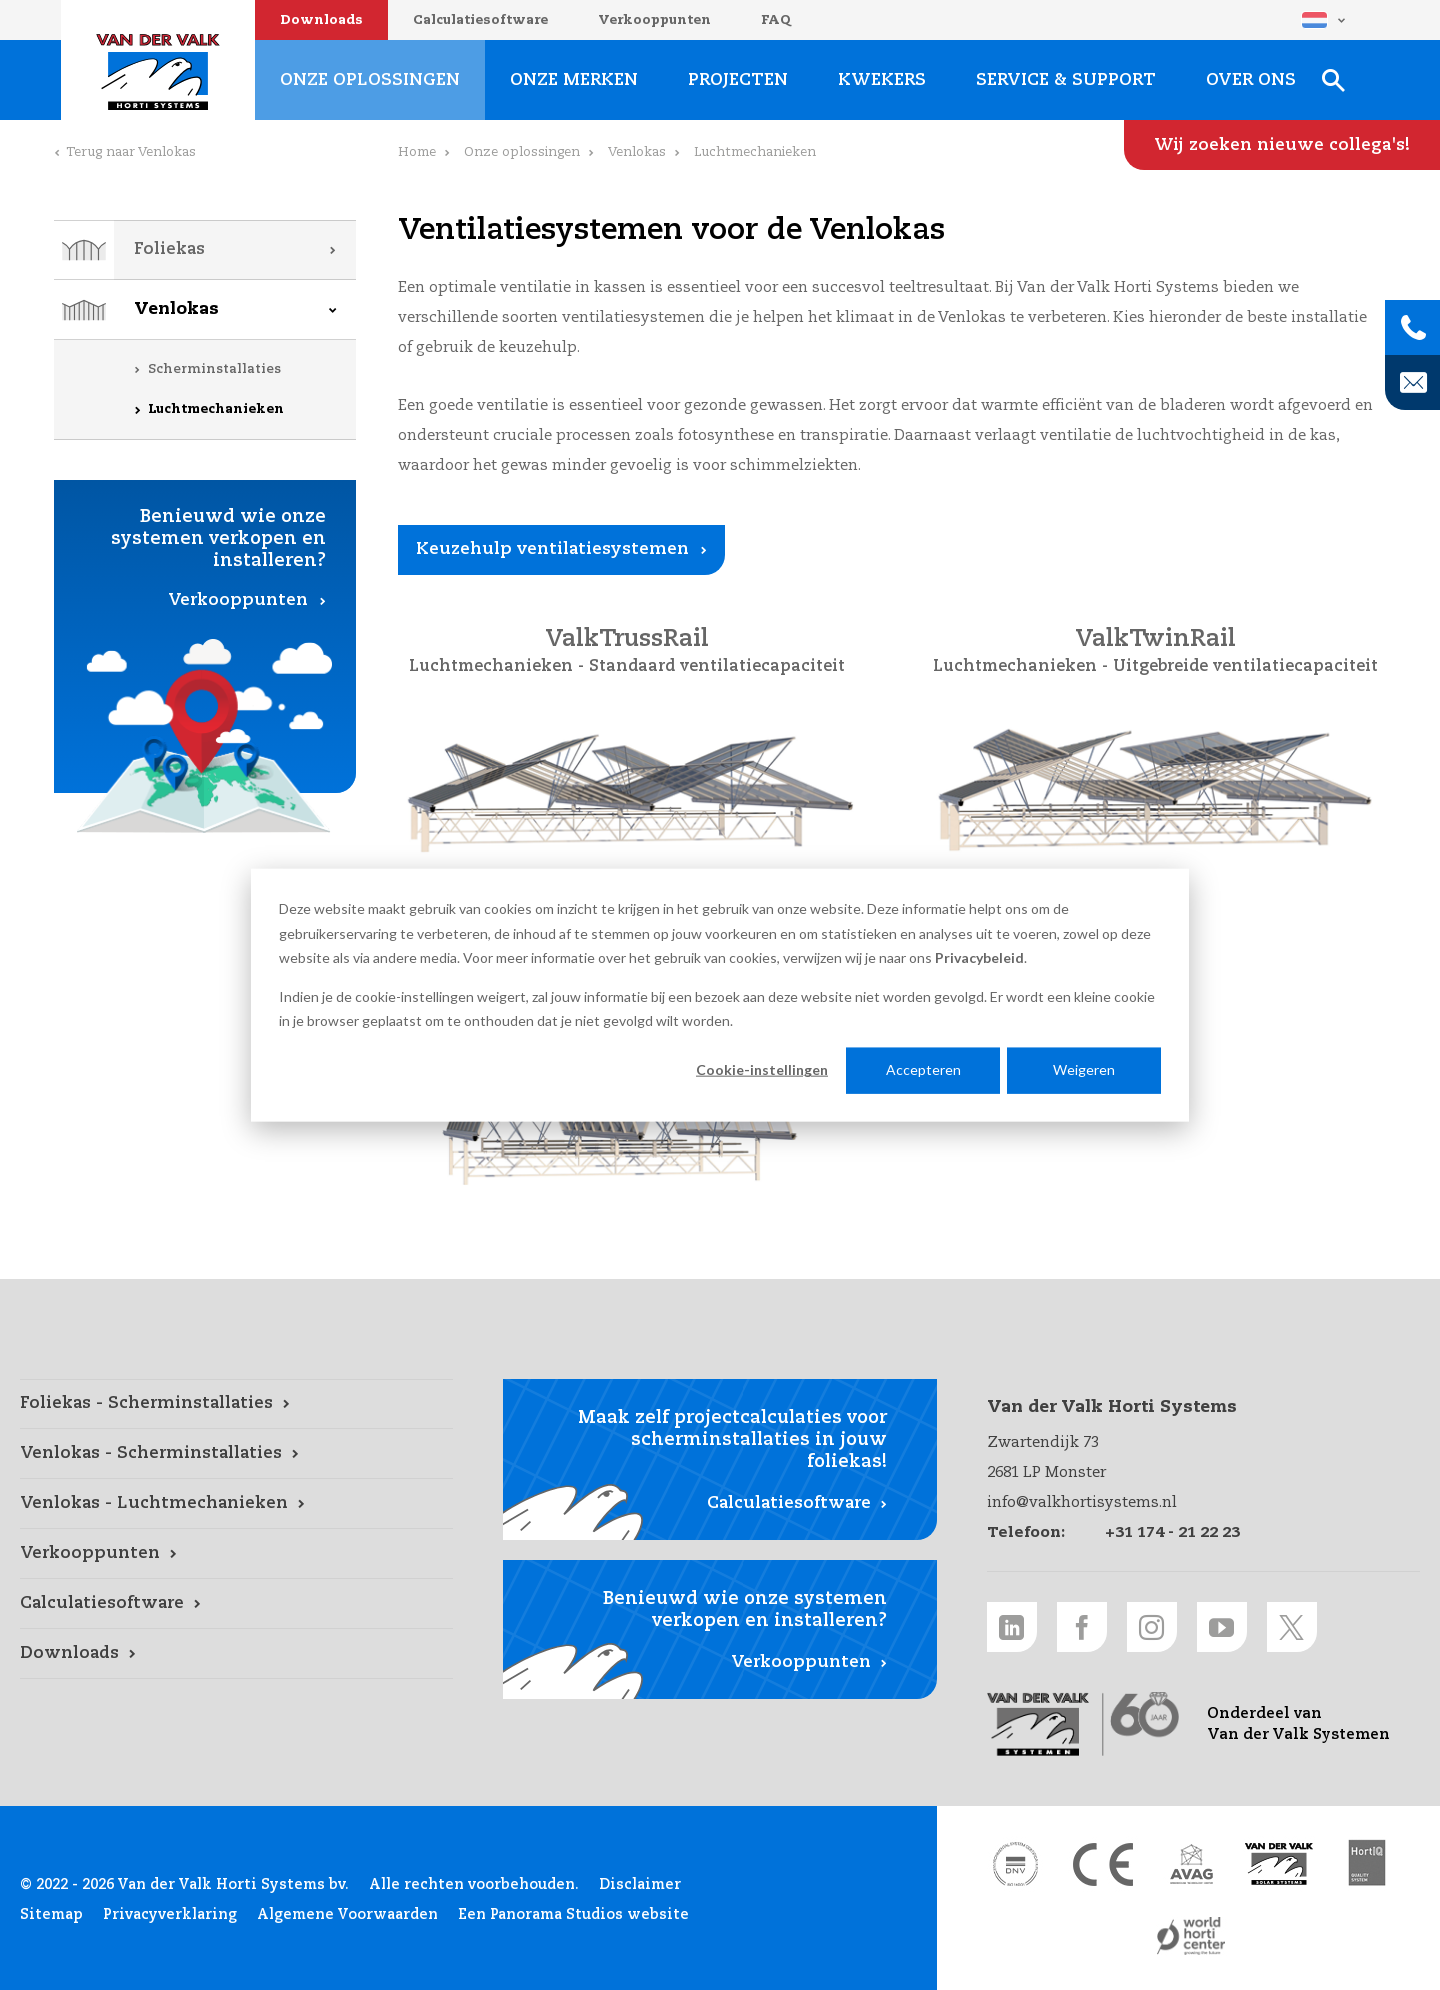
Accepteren (923, 1069)
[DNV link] (1015, 1864)
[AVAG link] (1191, 1864)
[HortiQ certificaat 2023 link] (1367, 1864)
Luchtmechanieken (216, 409)
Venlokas (176, 309)
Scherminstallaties (214, 369)
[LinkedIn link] (1012, 1627)
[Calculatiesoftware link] (236, 1604)
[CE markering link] (1103, 1864)
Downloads (321, 20)
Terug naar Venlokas (131, 152)
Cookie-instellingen (762, 1069)
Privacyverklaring (170, 1915)
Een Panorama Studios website (573, 1915)
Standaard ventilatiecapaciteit (717, 667)
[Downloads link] (236, 1654)
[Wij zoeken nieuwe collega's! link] (1282, 145)
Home (417, 152)
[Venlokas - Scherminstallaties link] (236, 1454)
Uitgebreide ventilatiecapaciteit (1245, 667)
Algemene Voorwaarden (347, 1915)
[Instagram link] (1152, 1627)
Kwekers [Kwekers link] (882, 80)
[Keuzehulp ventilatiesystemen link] (561, 550)
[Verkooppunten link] (236, 1554)
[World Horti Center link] (1191, 1936)
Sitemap (51, 1915)
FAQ (776, 20)
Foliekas (169, 249)
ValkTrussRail (627, 640)
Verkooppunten (654, 20)
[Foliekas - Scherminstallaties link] (236, 1404)
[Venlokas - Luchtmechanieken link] (236, 1504)
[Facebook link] (1082, 1627)
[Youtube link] (1222, 1627)
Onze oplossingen (522, 152)
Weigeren (1084, 1069)
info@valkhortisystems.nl (1082, 1502)
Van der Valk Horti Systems (158, 72)
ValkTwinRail (1155, 640)
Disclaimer (640, 1885)
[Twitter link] (1292, 1627)
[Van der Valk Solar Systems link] (1279, 1864)
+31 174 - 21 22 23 (1172, 1532)
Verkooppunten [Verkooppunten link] (238, 600)
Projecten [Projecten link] (738, 80)
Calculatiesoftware (480, 20)
